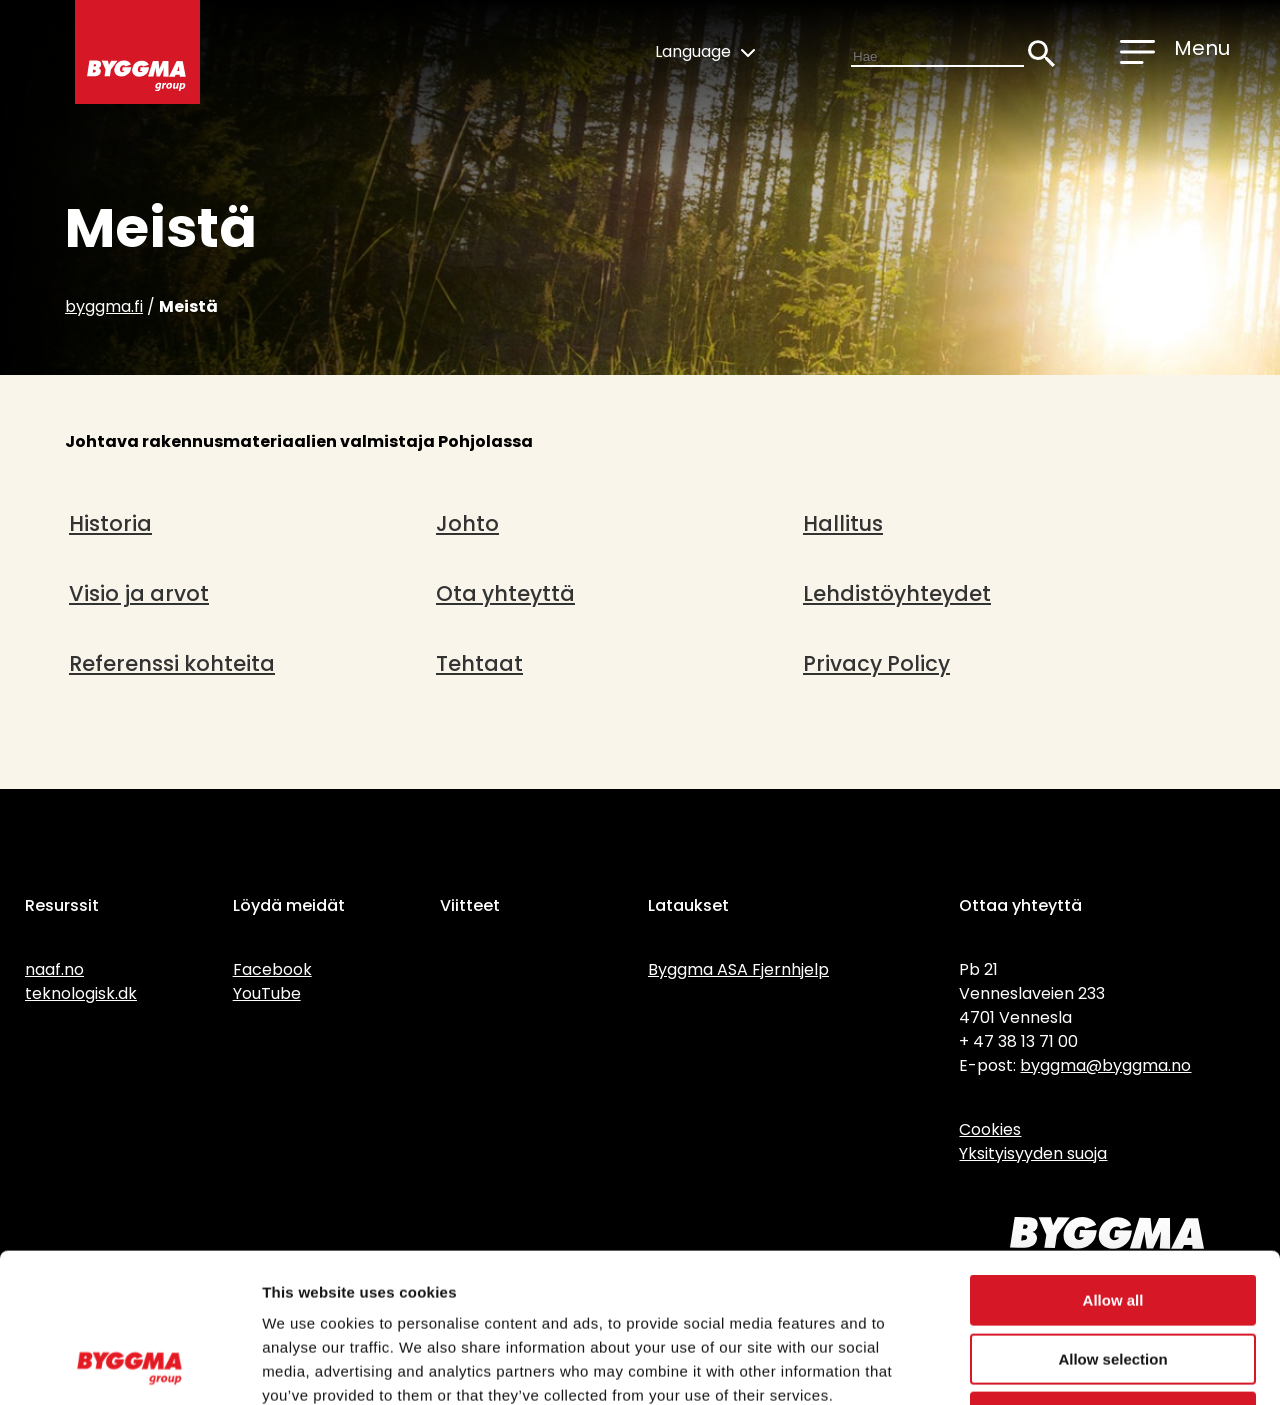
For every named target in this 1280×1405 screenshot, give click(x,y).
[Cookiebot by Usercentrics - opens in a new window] (129, 1366)
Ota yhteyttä (505, 593)
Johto (467, 523)
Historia (110, 523)
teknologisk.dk (81, 993)
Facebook (272, 969)
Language (705, 51)
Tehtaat (479, 663)
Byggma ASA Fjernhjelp (738, 969)
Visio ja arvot (139, 593)
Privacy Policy (876, 663)
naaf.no (54, 969)
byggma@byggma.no (1105, 1065)
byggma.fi (104, 306)
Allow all (1113, 1160)
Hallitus (843, 523)
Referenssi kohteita (172, 663)
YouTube (267, 993)
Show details (1049, 1365)
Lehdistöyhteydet (897, 593)
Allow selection (1112, 1219)
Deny (1113, 1277)
